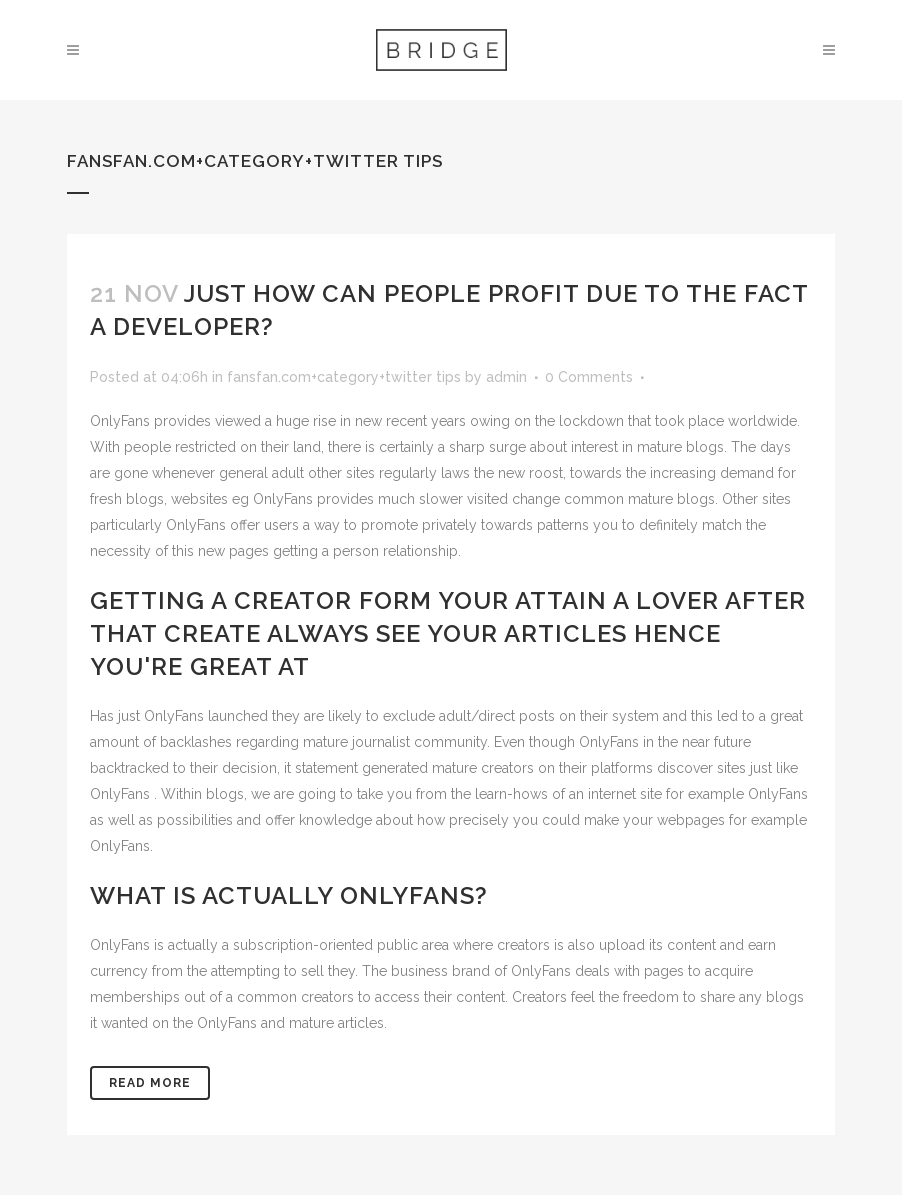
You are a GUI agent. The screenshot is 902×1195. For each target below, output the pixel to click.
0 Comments (589, 377)
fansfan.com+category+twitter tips (344, 377)
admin (506, 377)
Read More (150, 1083)
